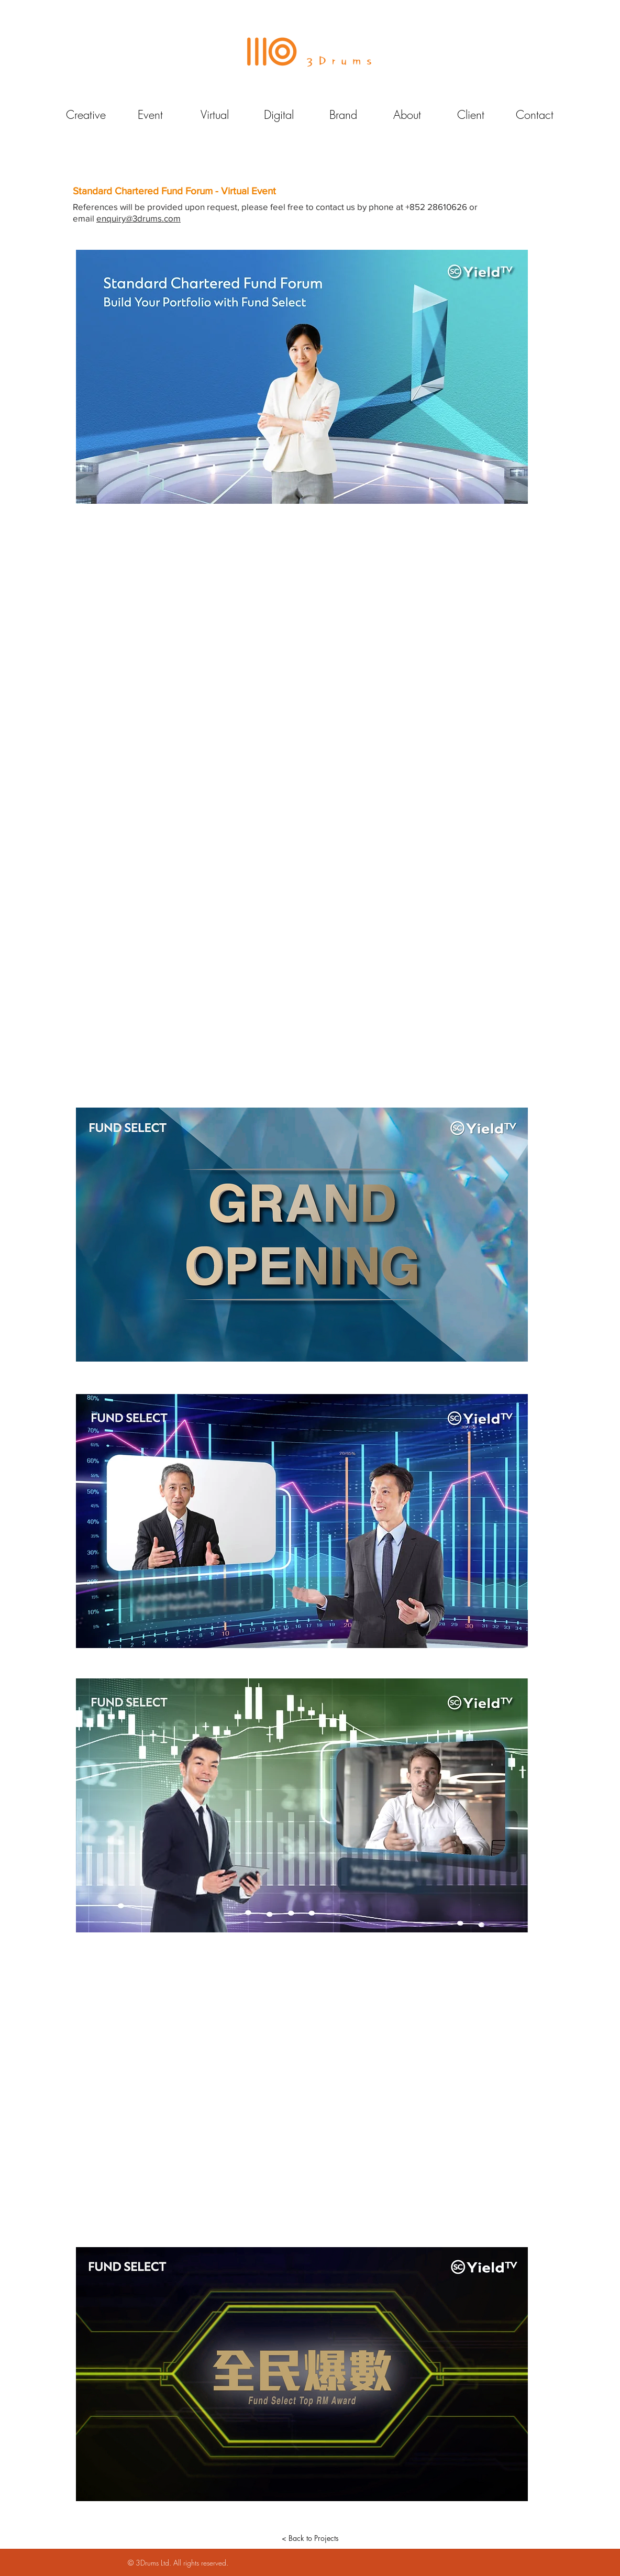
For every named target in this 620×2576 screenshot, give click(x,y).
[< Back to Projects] (310, 2538)
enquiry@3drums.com (138, 218)
